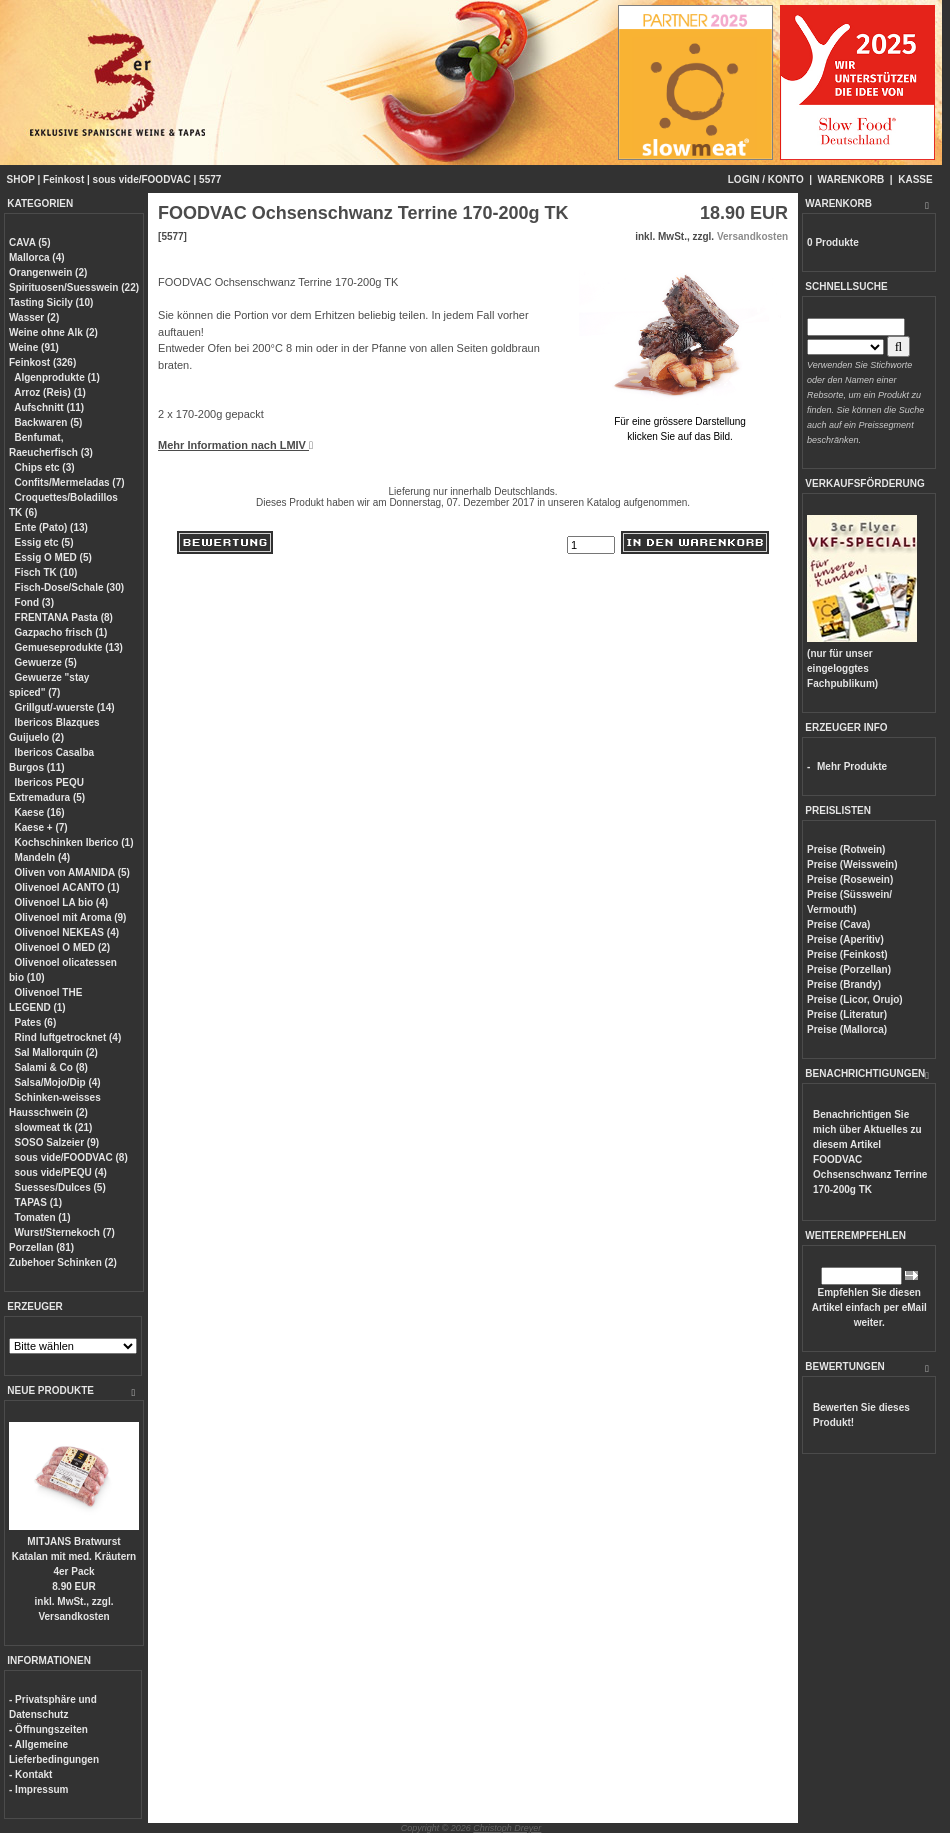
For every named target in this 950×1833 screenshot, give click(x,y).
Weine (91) (34, 347)
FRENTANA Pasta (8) (64, 617)
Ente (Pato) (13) (51, 527)
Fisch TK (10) (46, 572)
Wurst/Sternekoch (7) (65, 1232)
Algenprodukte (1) (57, 377)
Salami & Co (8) (51, 1067)
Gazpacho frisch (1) (61, 632)
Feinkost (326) (42, 362)
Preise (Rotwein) (846, 849)
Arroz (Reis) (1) (50, 392)
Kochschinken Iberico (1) (74, 842)
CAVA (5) (29, 242)
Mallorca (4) (37, 257)
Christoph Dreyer (507, 1828)
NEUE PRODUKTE (50, 1390)
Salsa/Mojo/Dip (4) (58, 1082)
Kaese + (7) (41, 827)
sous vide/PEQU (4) (61, 1172)
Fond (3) (34, 602)
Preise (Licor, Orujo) (855, 999)
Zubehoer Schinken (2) (63, 1262)
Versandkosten (73, 1616)
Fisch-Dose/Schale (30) (69, 587)
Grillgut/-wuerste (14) (65, 707)
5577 (210, 179)
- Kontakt (30, 1774)
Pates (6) (36, 1022)
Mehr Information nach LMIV (235, 445)
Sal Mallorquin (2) (56, 1052)
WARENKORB (851, 179)
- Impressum (38, 1789)
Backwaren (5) (49, 422)
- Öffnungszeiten (48, 1729)
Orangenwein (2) (48, 272)
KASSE (915, 179)
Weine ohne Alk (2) (53, 332)
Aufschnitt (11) (49, 407)
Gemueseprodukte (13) (69, 647)
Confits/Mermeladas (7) (70, 482)
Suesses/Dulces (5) (60, 1187)
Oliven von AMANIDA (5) (72, 872)
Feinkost (63, 179)
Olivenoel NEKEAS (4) (67, 932)
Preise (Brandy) (844, 984)
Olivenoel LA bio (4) (62, 902)
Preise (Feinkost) (847, 954)
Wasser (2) (34, 317)
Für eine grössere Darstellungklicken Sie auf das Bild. (680, 421)
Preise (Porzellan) (849, 969)
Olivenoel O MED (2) (63, 947)
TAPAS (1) (38, 1202)
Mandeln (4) (43, 857)
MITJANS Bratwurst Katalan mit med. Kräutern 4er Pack (74, 1556)
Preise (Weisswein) (852, 864)
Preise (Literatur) (847, 1014)
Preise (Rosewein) (850, 879)
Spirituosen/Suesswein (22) (74, 287)
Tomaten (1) (43, 1217)
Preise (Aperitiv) (845, 939)
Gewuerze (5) (46, 662)
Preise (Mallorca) (847, 1029)
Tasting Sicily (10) (51, 302)
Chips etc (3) (45, 467)
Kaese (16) (40, 812)
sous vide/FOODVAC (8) (71, 1157)
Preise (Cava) (838, 924)
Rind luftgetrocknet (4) (68, 1037)
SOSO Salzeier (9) (57, 1142)
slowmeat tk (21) (54, 1127)
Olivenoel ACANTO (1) (67, 887)
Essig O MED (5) (53, 557)
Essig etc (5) (44, 542)
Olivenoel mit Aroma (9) (71, 917)
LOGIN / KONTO (766, 179)
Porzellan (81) (41, 1247)
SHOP (21, 179)
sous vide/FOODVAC (142, 179)
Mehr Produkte (852, 766)
